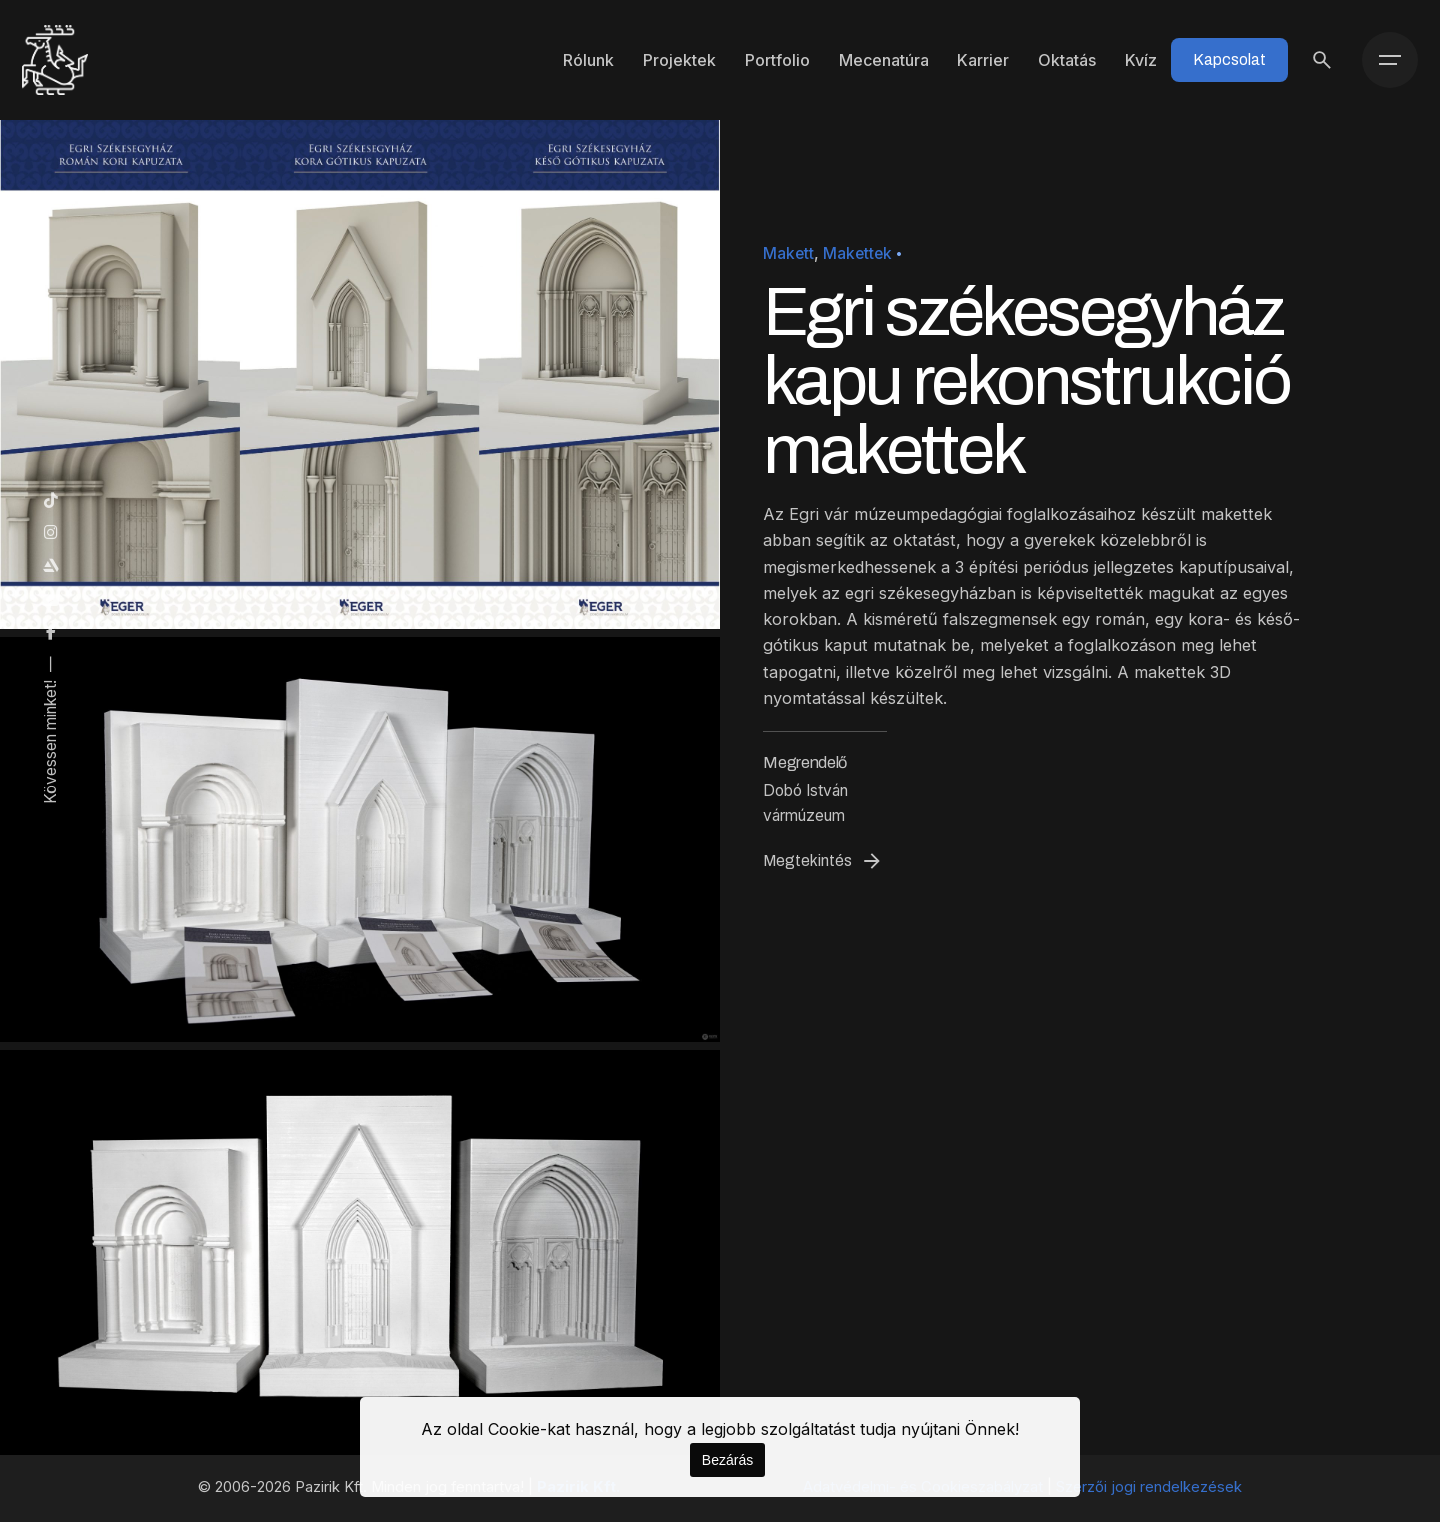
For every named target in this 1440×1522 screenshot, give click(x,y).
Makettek (857, 253)
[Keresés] (1322, 60)
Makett (788, 253)
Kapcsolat (1229, 59)
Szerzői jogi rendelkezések (1149, 1487)
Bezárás (727, 1460)
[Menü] (1390, 60)
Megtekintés (823, 861)
